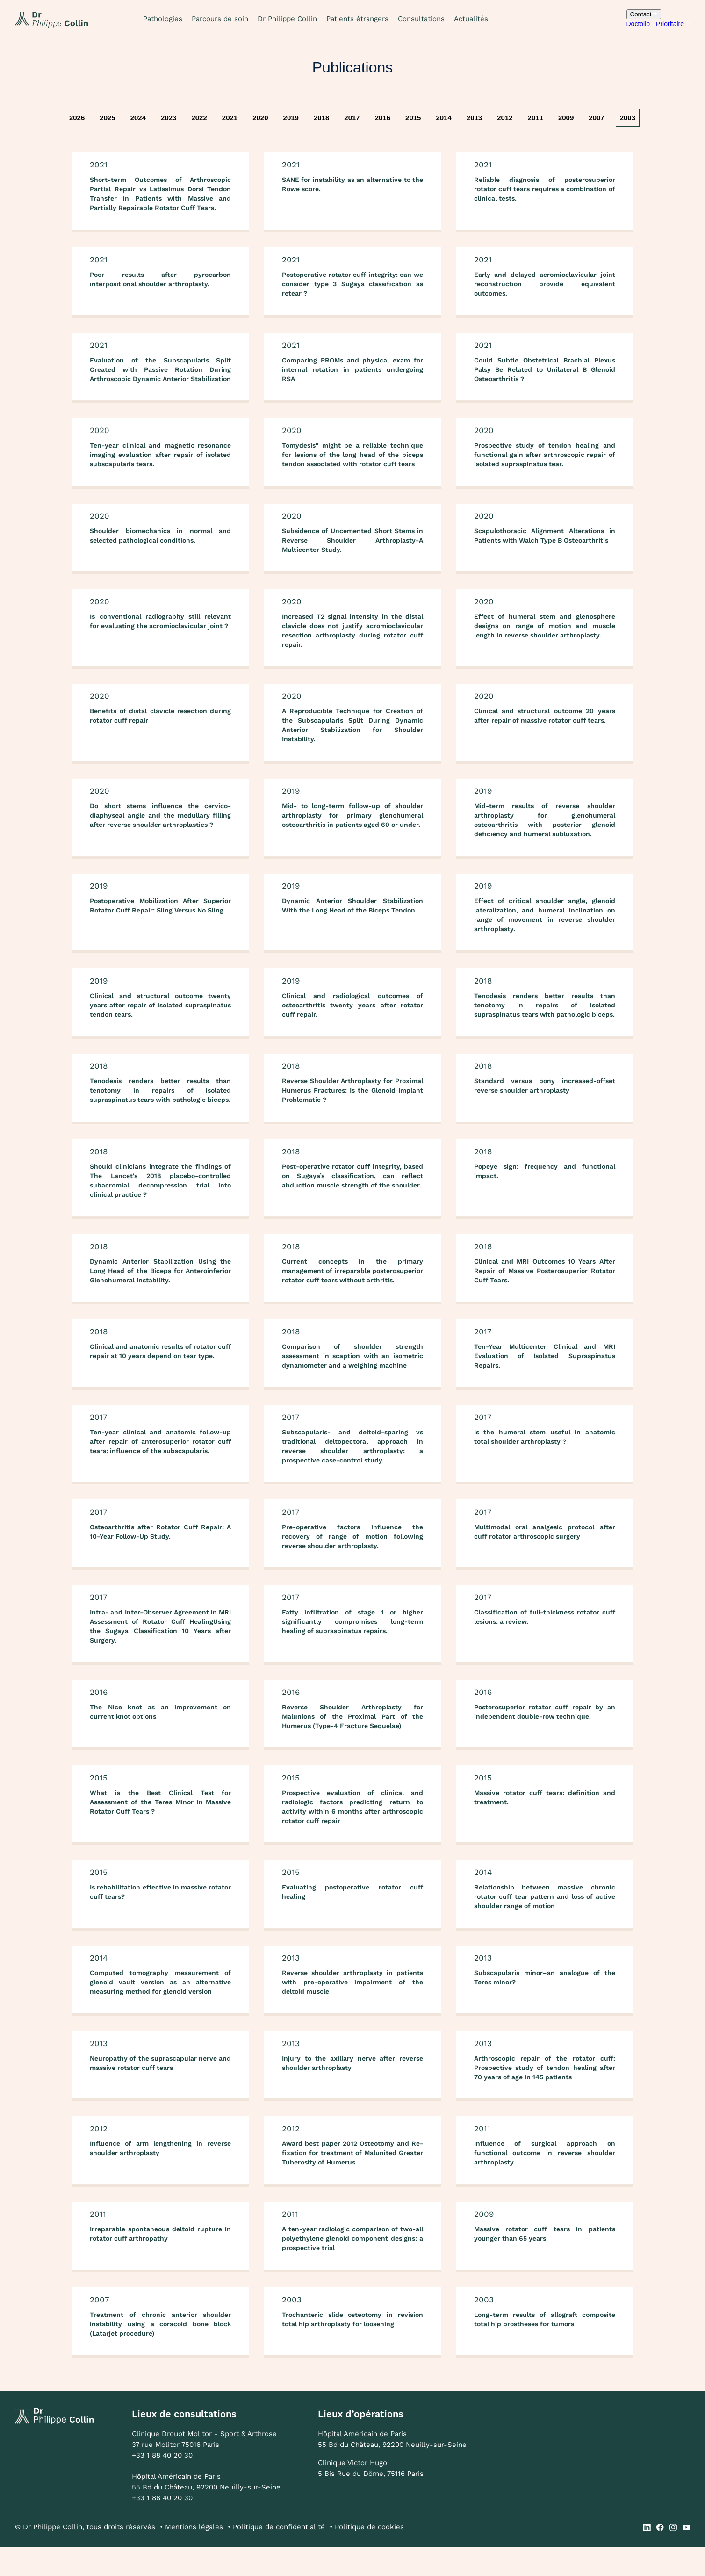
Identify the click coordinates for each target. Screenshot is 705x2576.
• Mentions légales (191, 2556)
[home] (52, 18)
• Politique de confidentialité (276, 2556)
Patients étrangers (357, 18)
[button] (162, 19)
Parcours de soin (220, 18)
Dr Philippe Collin (287, 18)
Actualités (471, 18)
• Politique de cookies (367, 2556)
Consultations (421, 18)
